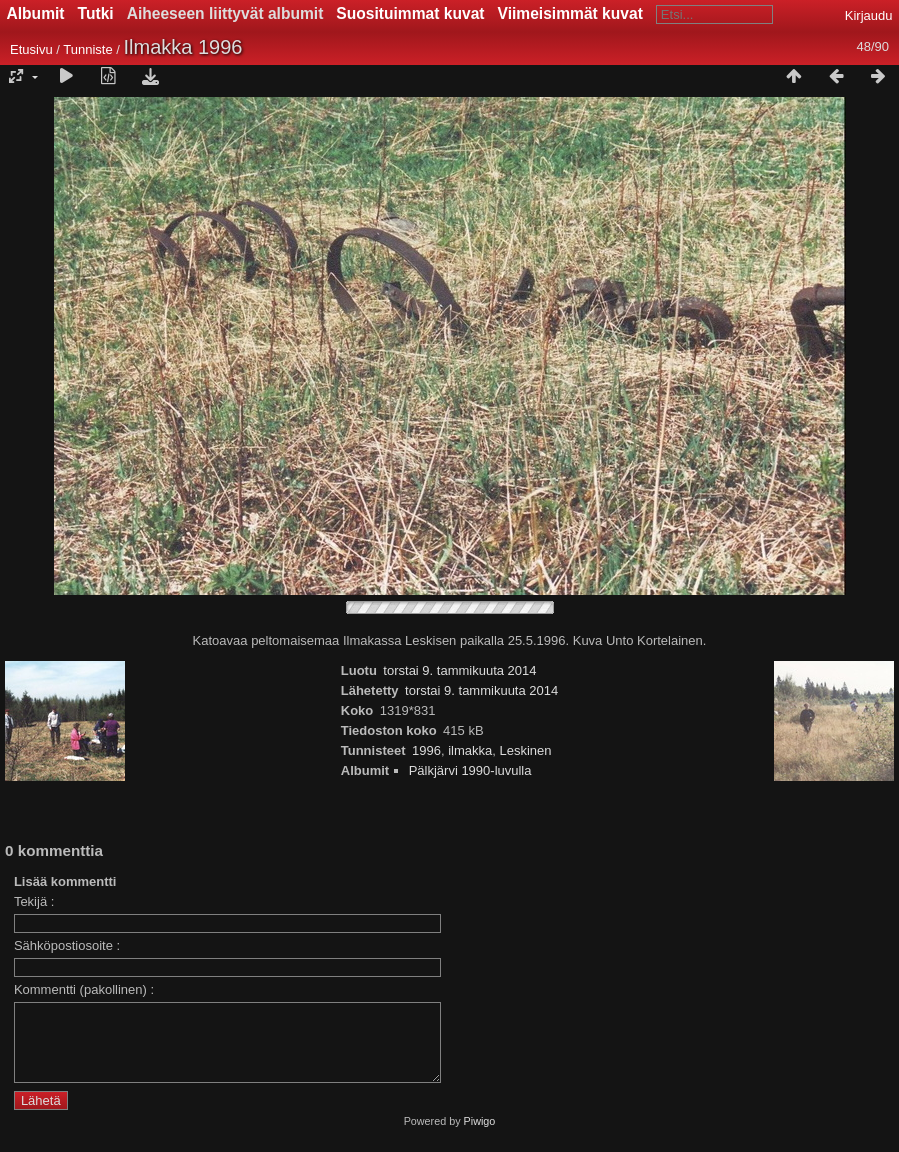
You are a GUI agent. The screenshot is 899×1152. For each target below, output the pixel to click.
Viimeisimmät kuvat (570, 13)
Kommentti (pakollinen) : (84, 989)
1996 (426, 750)
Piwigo (480, 1136)
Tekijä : (34, 901)
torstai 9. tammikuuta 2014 (459, 670)
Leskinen (525, 750)
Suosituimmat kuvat (410, 13)
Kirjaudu (869, 15)
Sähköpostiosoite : (67, 945)
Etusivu (31, 49)
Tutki (96, 13)
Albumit (36, 13)
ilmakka (470, 750)
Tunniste (87, 49)
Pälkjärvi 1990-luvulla (470, 770)
